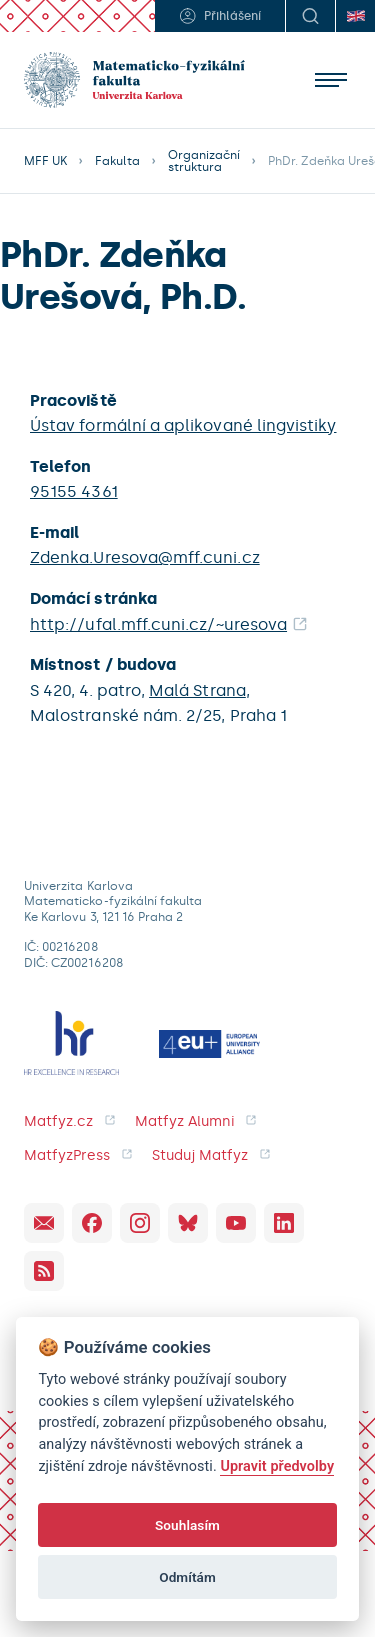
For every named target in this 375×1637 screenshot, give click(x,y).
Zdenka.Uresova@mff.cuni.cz (145, 557)
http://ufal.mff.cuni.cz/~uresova (158, 624)
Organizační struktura (204, 161)
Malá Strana (197, 690)
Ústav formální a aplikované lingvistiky (183, 425)
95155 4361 (74, 491)
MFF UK (45, 161)
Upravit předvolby (277, 1466)
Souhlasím (187, 1525)
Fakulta (117, 161)
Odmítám (187, 1577)
